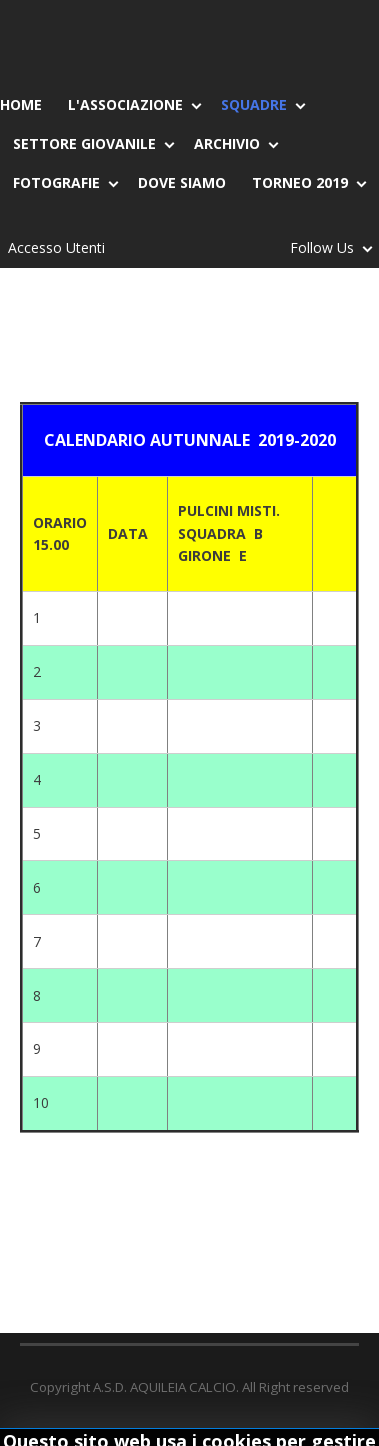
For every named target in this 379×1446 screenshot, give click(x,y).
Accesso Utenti (56, 247)
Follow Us (326, 251)
